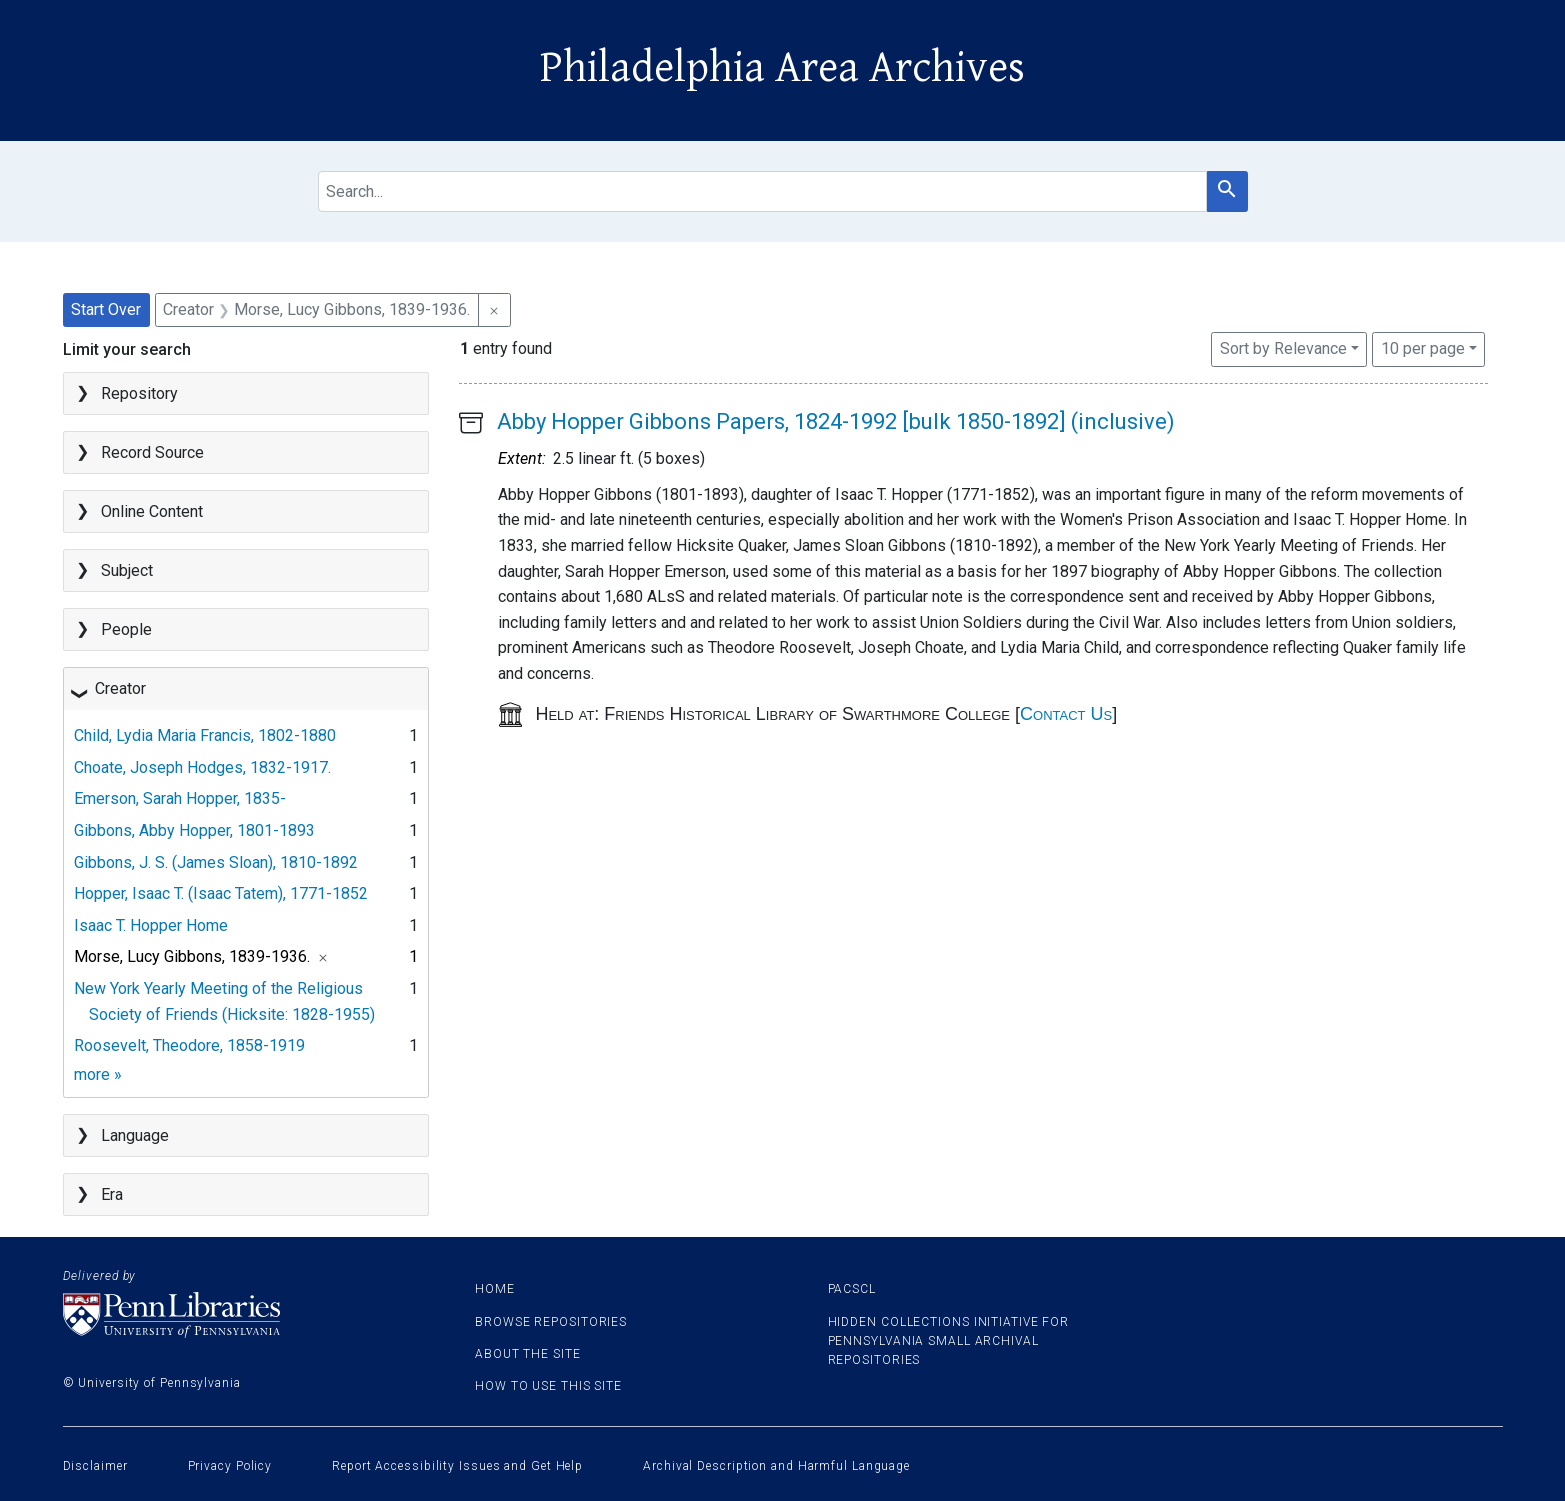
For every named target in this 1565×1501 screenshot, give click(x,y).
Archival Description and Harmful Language (776, 1466)
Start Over (106, 309)
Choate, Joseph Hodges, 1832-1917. (202, 767)
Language (135, 1135)
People (126, 629)
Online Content (152, 511)
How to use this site (548, 1386)
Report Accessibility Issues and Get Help (457, 1466)
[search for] (762, 191)
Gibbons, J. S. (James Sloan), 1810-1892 (216, 862)
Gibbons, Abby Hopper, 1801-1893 (194, 830)
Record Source (152, 452)
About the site (528, 1354)
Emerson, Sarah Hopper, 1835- (180, 798)
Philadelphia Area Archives (782, 68)
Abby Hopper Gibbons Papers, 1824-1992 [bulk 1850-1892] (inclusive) (836, 421)
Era (112, 1194)
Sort (1283, 348)
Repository (139, 393)
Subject (127, 570)
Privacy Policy (230, 1466)
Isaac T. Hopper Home (151, 925)
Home (495, 1289)
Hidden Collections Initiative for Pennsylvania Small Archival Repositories (949, 1341)
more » (98, 1074)
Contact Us (1066, 714)
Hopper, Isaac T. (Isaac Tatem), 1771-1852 (221, 893)
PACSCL (852, 1289)
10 (1423, 347)
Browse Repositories (551, 1322)
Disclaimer (95, 1466)
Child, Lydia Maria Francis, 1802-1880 (205, 735)
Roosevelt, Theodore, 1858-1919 (189, 1045)
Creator (120, 688)
